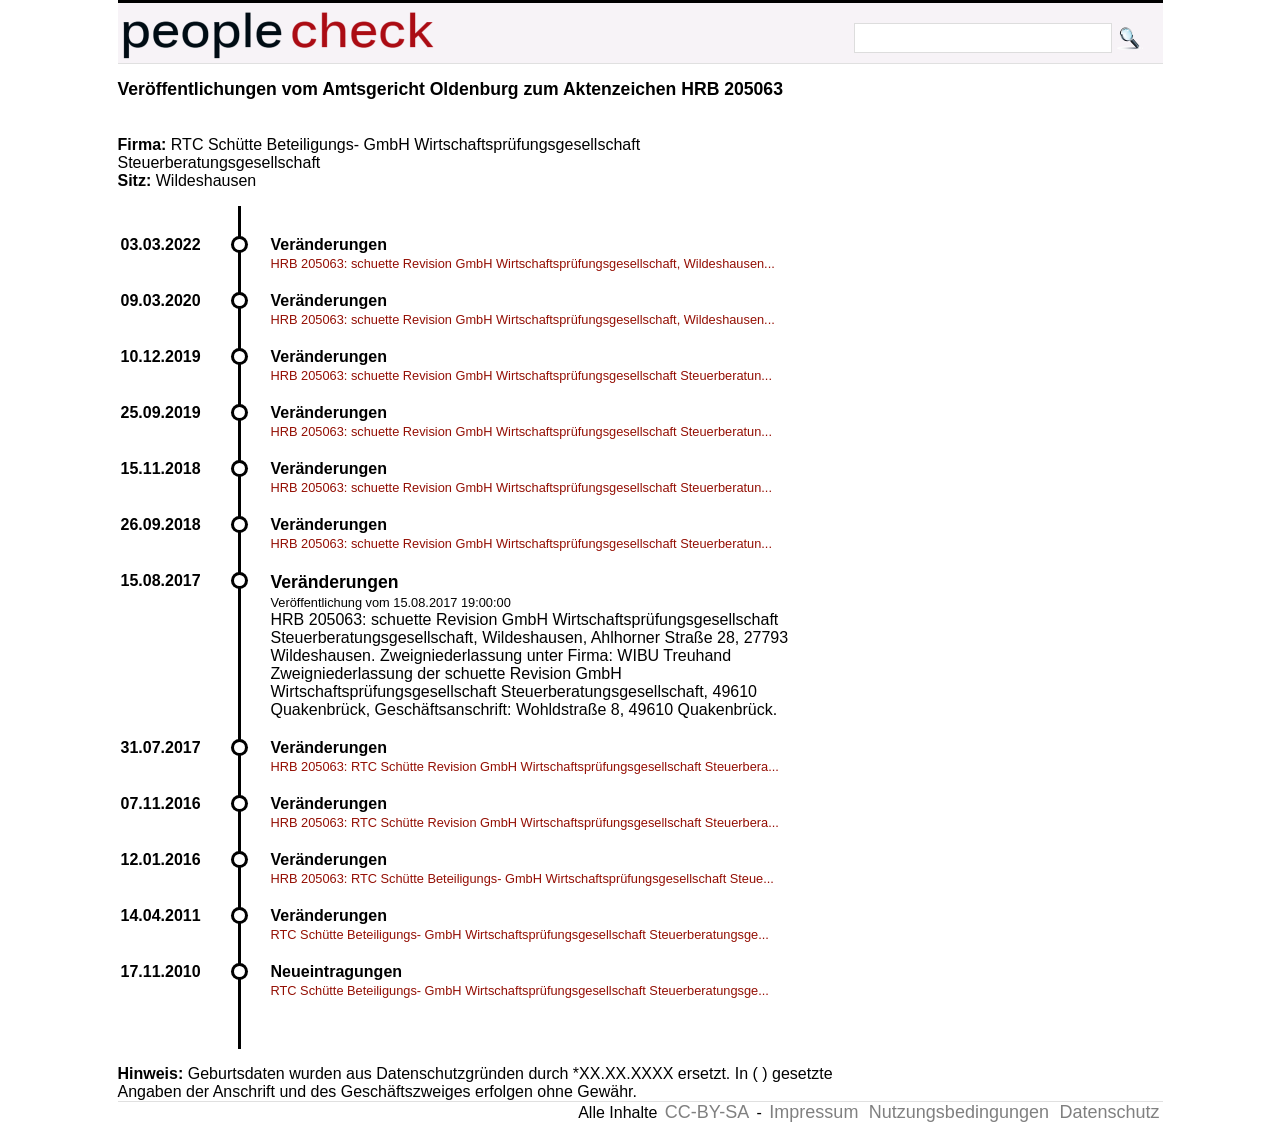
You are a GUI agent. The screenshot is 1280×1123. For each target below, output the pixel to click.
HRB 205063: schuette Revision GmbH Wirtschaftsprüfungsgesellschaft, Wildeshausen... (523, 263)
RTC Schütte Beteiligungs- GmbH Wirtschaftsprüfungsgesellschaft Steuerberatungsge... (520, 934)
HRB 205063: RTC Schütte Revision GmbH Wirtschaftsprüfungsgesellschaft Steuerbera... (525, 766)
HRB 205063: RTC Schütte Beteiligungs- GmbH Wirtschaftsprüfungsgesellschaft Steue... (522, 878)
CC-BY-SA (707, 1112)
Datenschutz (1109, 1112)
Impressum (813, 1112)
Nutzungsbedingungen (959, 1112)
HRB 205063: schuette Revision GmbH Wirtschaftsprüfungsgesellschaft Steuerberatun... (521, 375)
